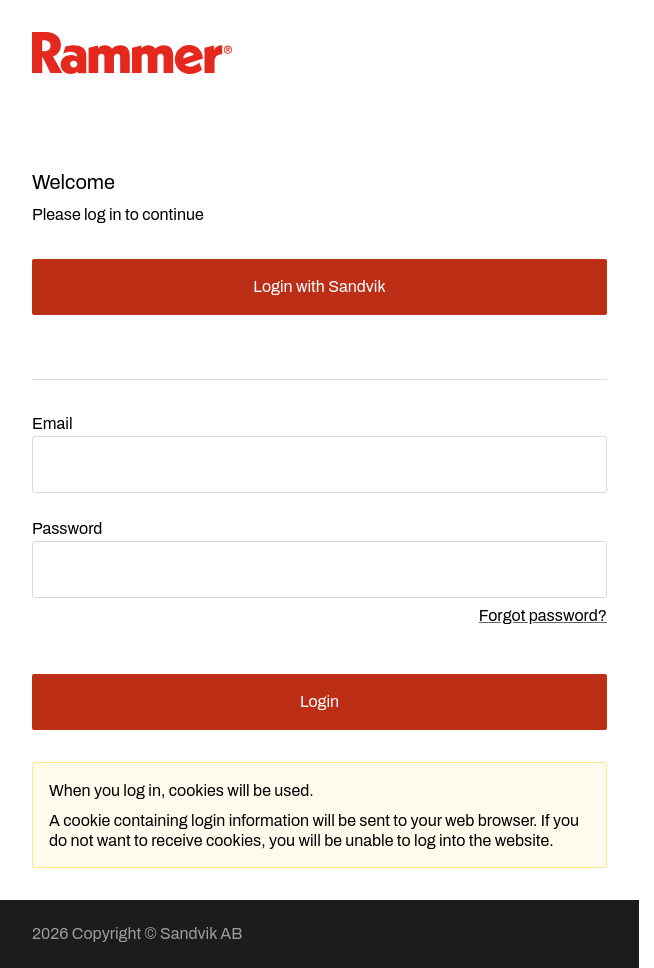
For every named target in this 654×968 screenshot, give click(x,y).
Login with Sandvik (319, 286)
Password (67, 528)
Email (52, 423)
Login (319, 701)
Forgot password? (543, 615)
